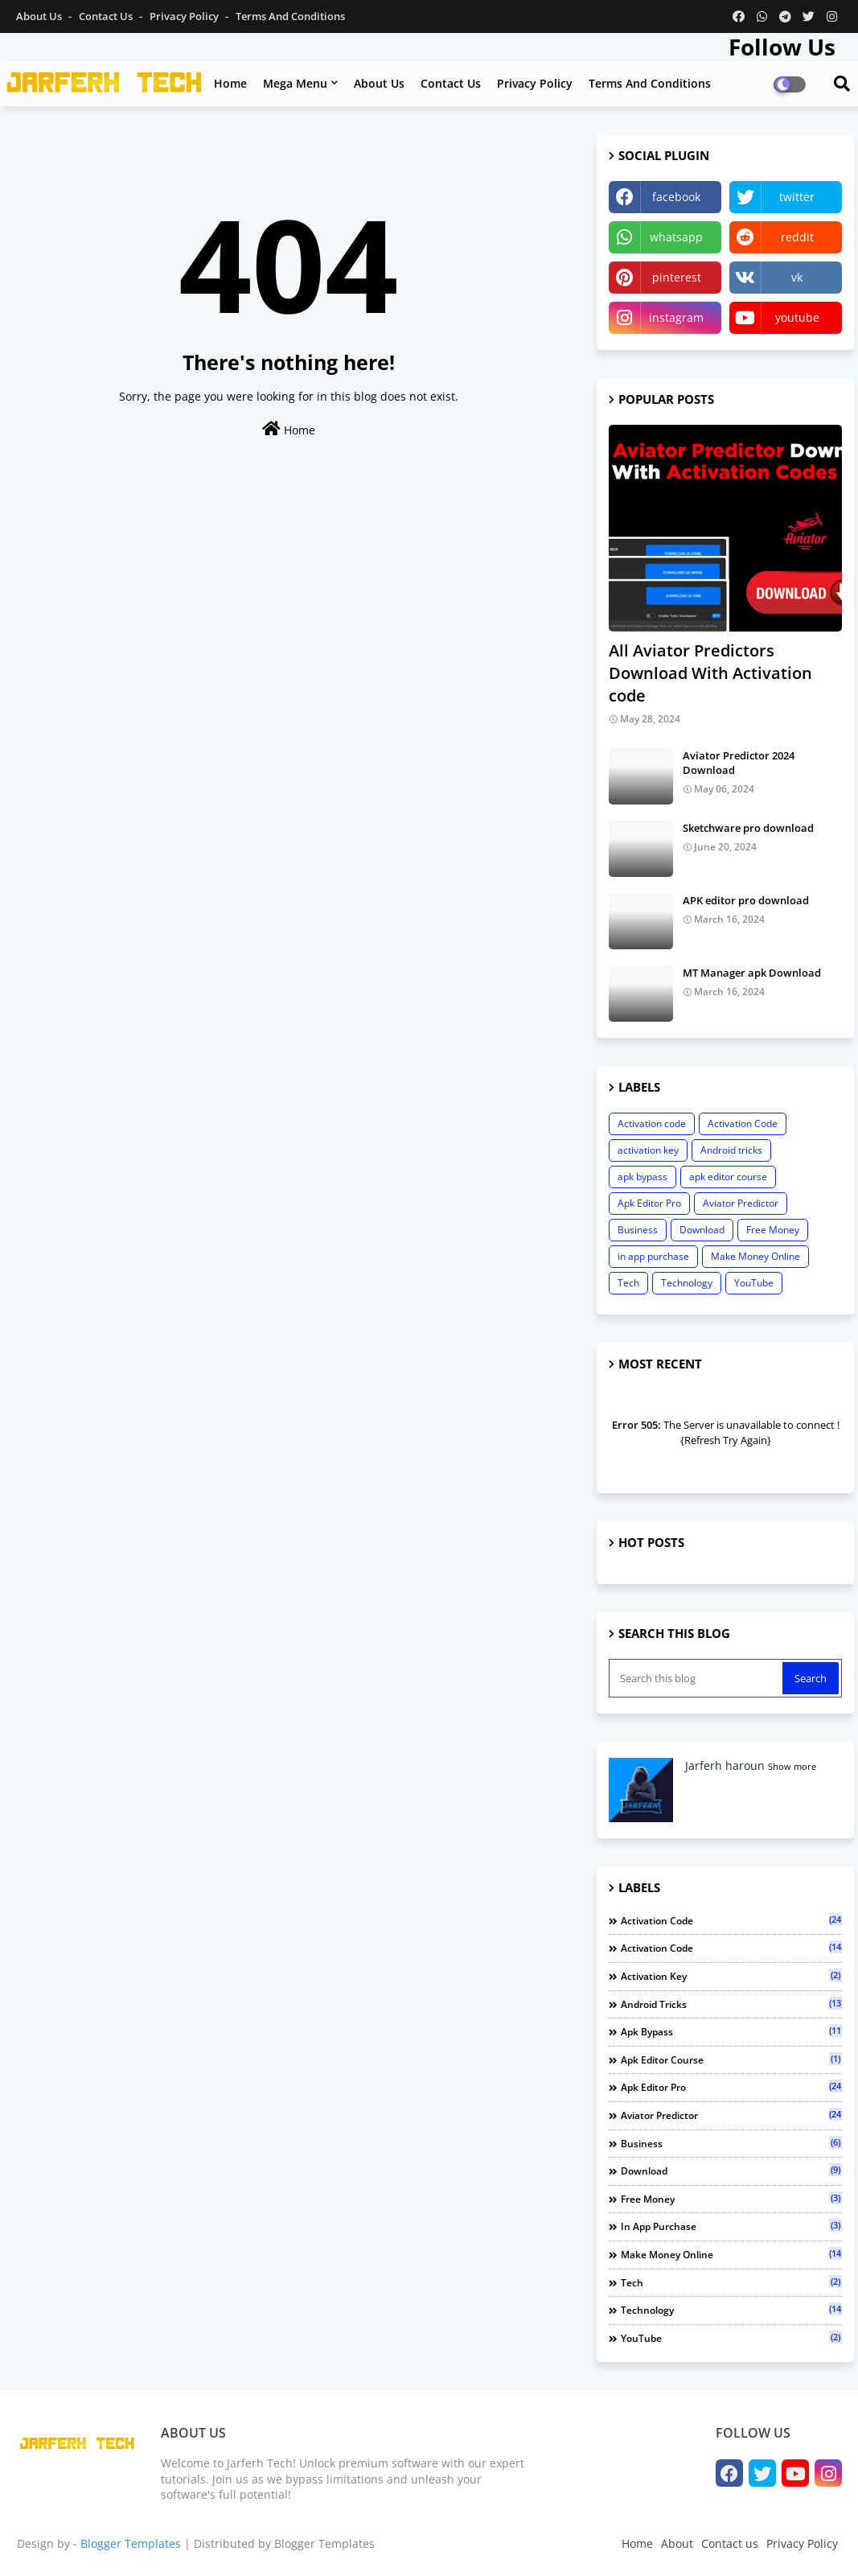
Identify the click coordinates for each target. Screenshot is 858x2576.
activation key (648, 1150)
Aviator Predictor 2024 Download (738, 762)
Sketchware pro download (748, 828)
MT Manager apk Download (752, 972)
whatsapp (676, 237)
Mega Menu (295, 83)
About (677, 2543)
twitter (797, 196)
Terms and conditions (650, 83)
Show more (792, 1766)
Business (638, 1230)
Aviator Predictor (740, 1203)
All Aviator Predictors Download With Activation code (710, 673)
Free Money (772, 1230)
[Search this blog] (697, 1678)
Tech (628, 1283)
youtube (797, 317)
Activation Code (743, 1123)
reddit (797, 237)
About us (379, 83)
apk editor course (728, 1176)
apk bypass (642, 1176)
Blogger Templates (130, 2543)
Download (702, 1230)
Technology (686, 1283)
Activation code (652, 1123)
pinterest (676, 277)
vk (797, 277)
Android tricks (731, 1150)
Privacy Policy (185, 16)
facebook (676, 196)
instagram (676, 317)
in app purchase (653, 1256)
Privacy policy (535, 83)
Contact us (107, 16)
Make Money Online (755, 1256)
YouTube (754, 1283)
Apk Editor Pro (649, 1203)
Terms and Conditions (290, 16)
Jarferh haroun (725, 1765)
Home (230, 83)
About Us (40, 16)
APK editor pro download (746, 900)
